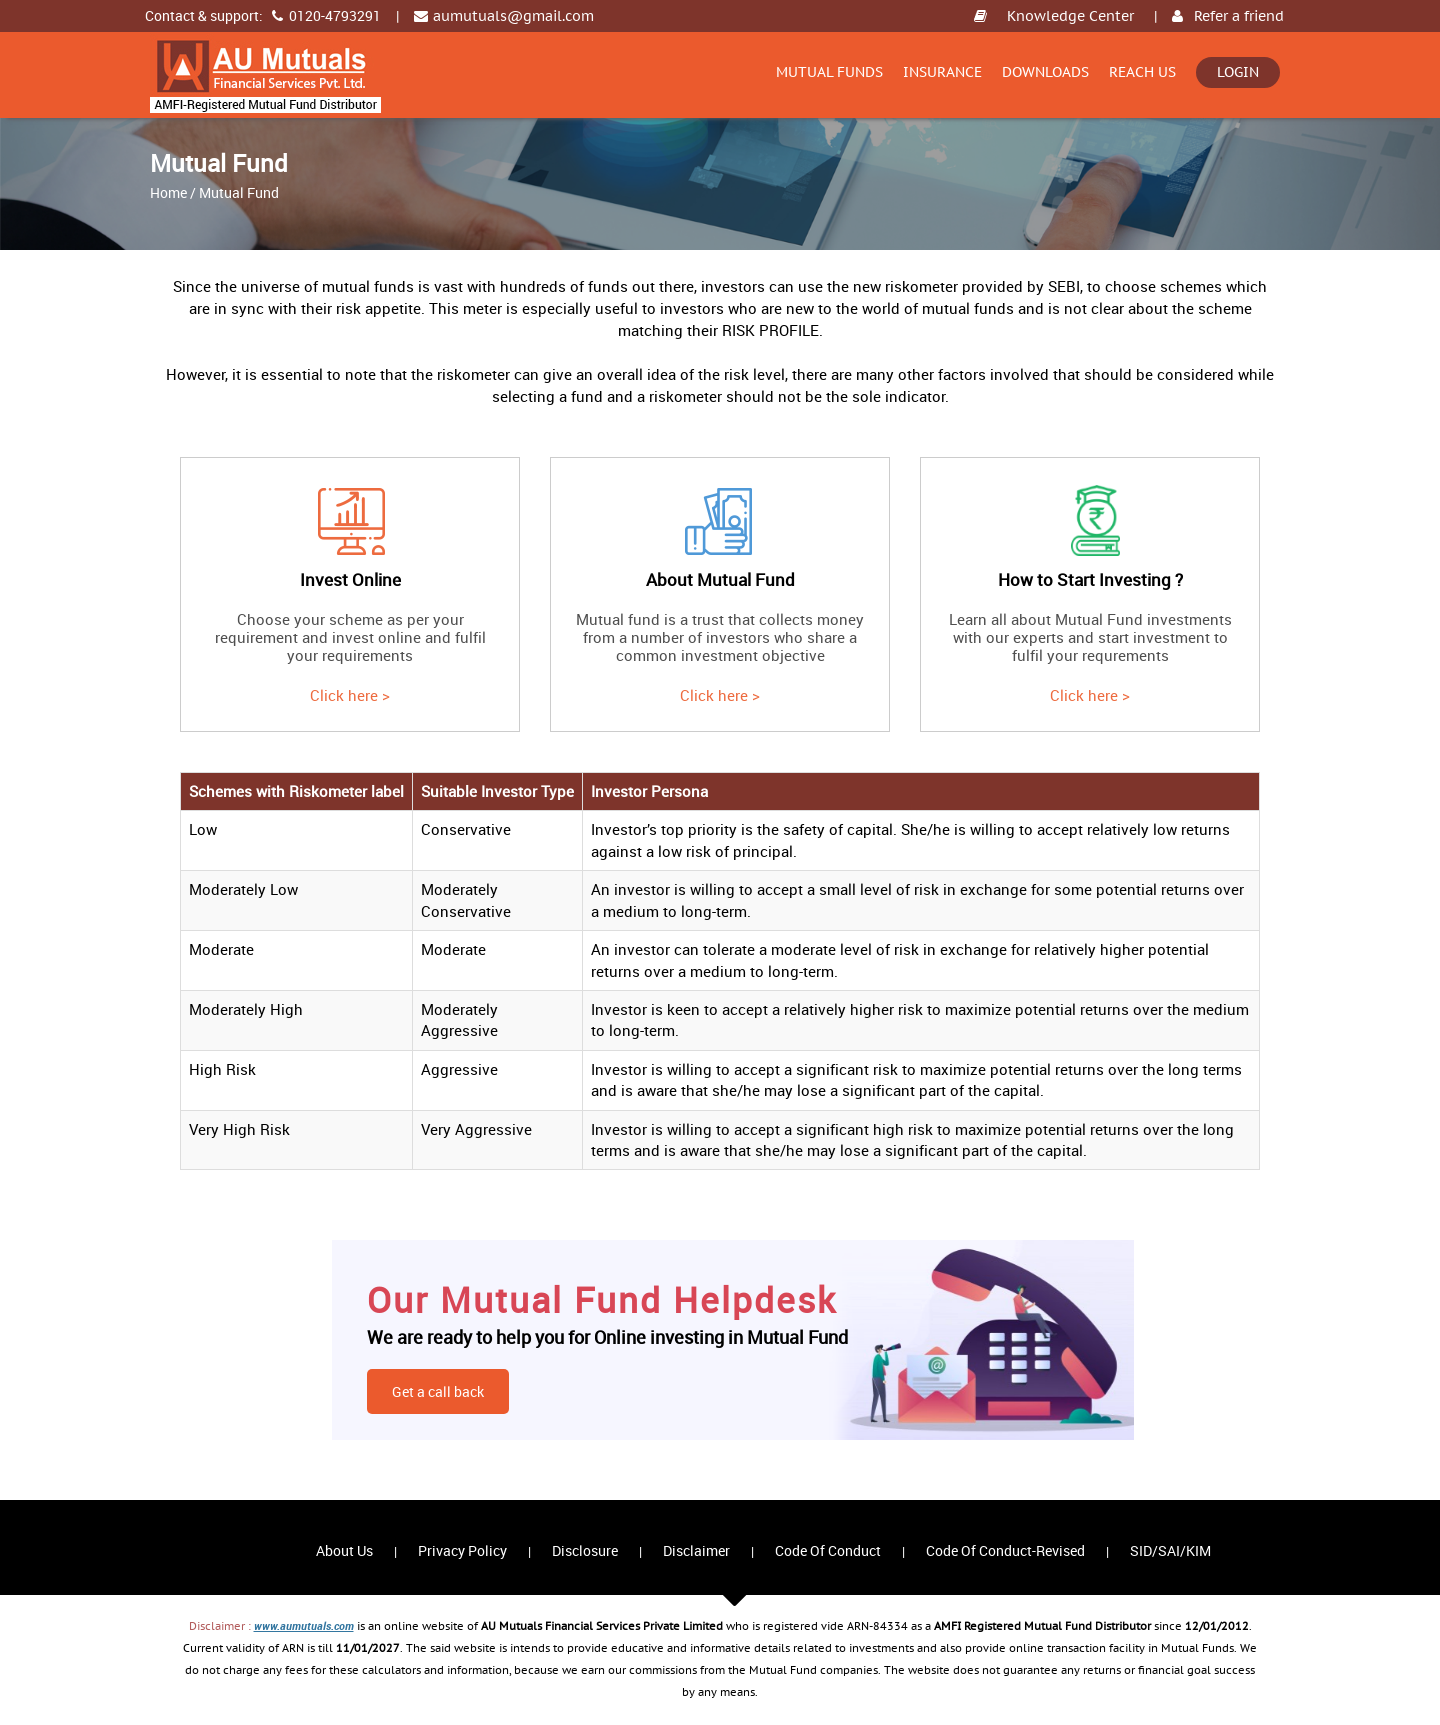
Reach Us (1142, 72)
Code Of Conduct (828, 1550)
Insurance (942, 72)
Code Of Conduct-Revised (1005, 1550)
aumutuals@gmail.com (513, 16)
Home (168, 192)
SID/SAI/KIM (1170, 1550)
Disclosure (585, 1550)
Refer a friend (1239, 16)
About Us (344, 1550)
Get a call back (438, 1391)
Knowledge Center (1070, 16)
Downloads (1045, 72)
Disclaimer (696, 1550)
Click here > (350, 695)
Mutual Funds (829, 72)
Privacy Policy (462, 1550)
